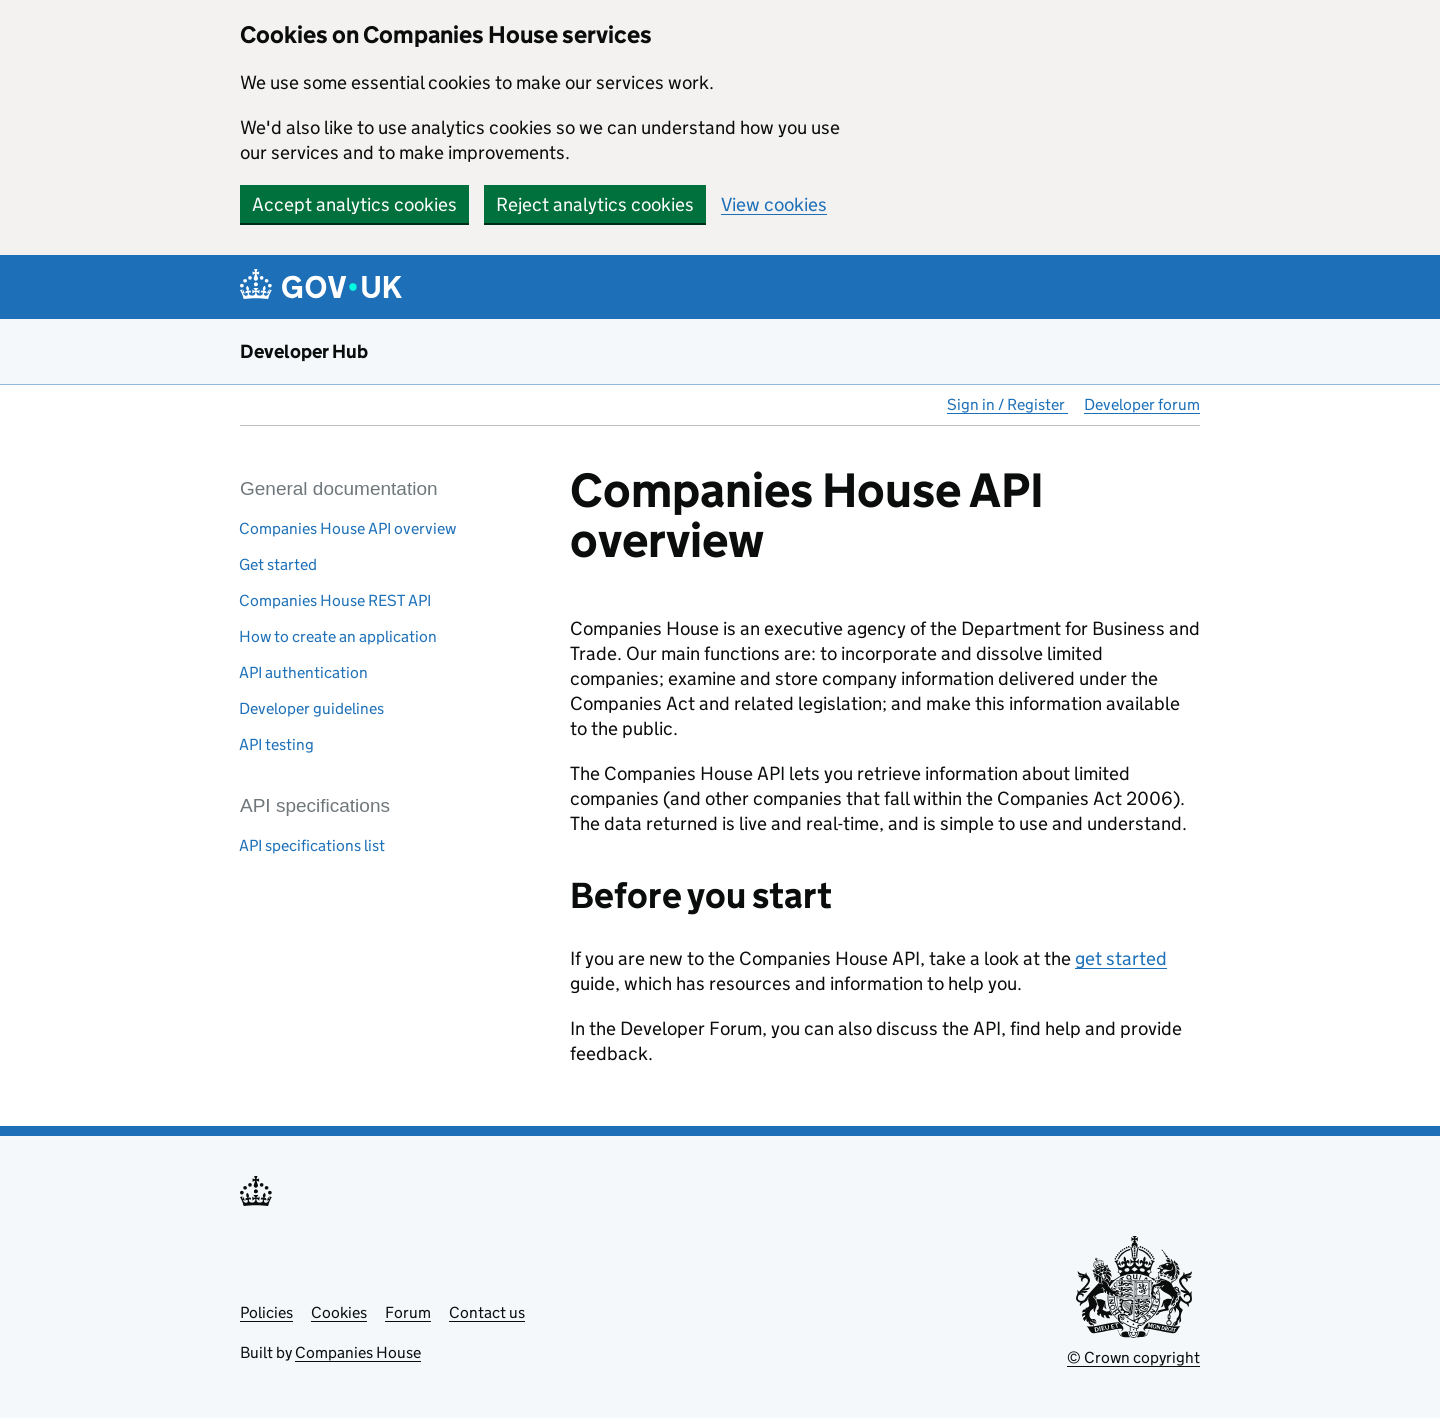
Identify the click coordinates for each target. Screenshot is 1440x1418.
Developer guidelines (311, 708)
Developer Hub (304, 351)
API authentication (303, 672)
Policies (266, 1312)
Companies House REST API (335, 600)
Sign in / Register (1007, 404)
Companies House (358, 1352)
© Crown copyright (1133, 1357)
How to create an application (338, 636)
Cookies (339, 1312)
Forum (408, 1312)
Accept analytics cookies (354, 204)
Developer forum (1142, 404)
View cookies (774, 204)
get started (1121, 958)
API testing (276, 744)
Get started (278, 564)
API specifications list (312, 845)
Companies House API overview (347, 528)
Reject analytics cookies (595, 204)
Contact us (487, 1312)
